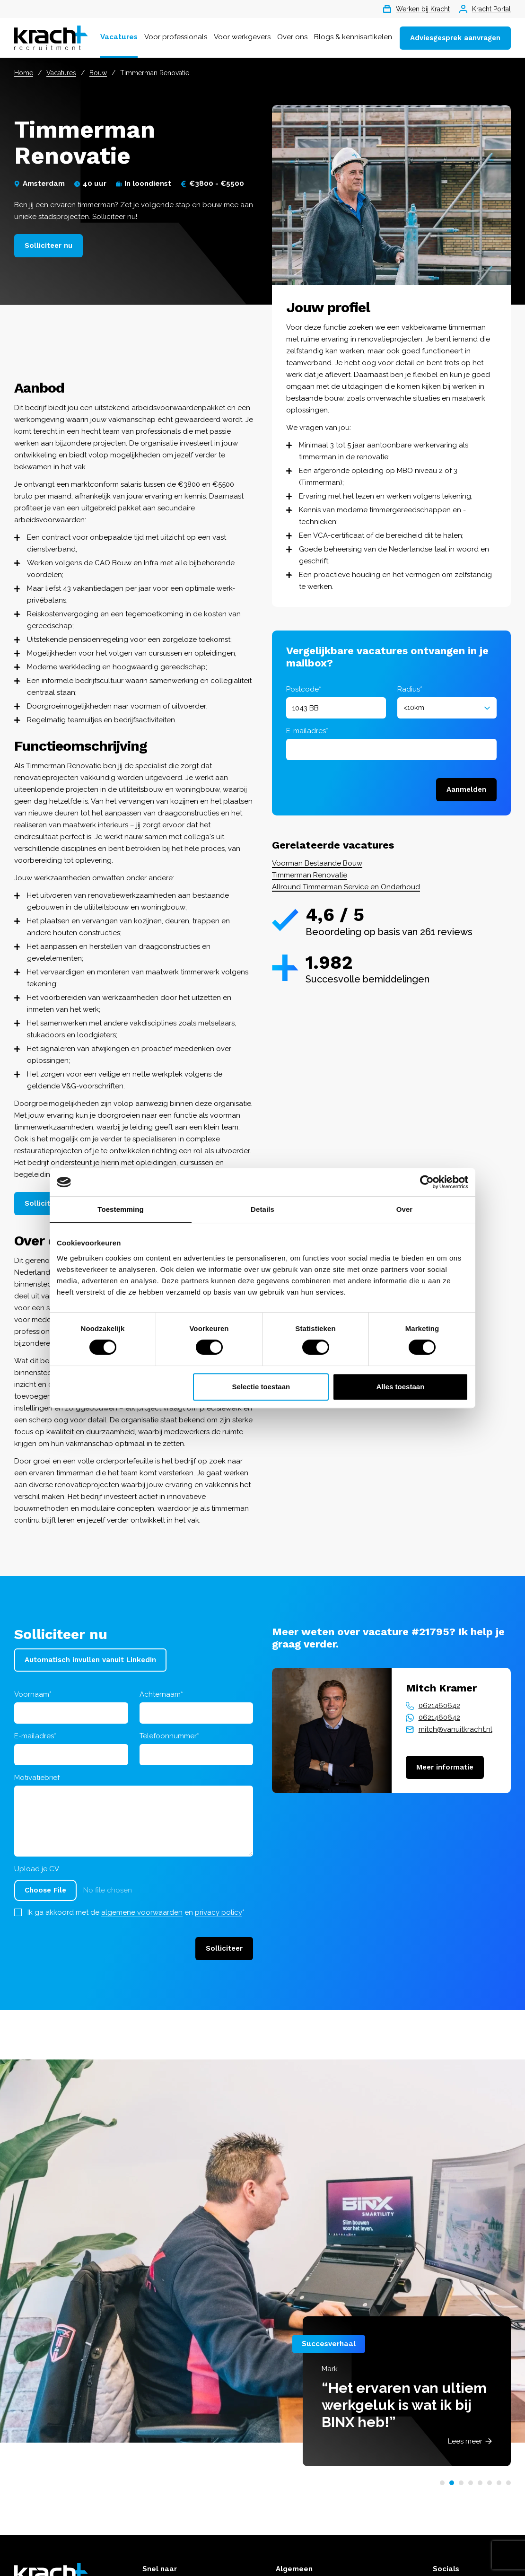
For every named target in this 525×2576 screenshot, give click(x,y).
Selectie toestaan (261, 1387)
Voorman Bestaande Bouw (317, 863)
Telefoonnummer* (169, 1736)
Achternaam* (161, 1694)
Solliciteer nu (48, 245)
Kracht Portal (485, 9)
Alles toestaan (400, 1387)
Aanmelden (466, 789)
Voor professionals (175, 37)
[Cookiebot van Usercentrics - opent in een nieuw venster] (426, 1182)
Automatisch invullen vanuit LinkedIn (90, 1660)
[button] (442, 2482)
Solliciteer (224, 1948)
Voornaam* (33, 1694)
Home (23, 73)
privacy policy (218, 1912)
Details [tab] (262, 1209)
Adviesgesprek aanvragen (455, 38)
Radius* (409, 689)
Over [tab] (404, 1209)
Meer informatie (444, 1767)
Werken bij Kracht (416, 9)
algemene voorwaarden (142, 1912)
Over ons (292, 37)
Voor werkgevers (242, 37)
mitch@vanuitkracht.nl (455, 1729)
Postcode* (303, 689)
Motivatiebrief (37, 1777)
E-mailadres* (307, 731)
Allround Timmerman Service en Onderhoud (346, 887)
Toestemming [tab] (120, 1209)
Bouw (98, 73)
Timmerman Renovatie (309, 875)
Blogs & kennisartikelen (353, 37)
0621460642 (439, 1705)
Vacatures (119, 37)
